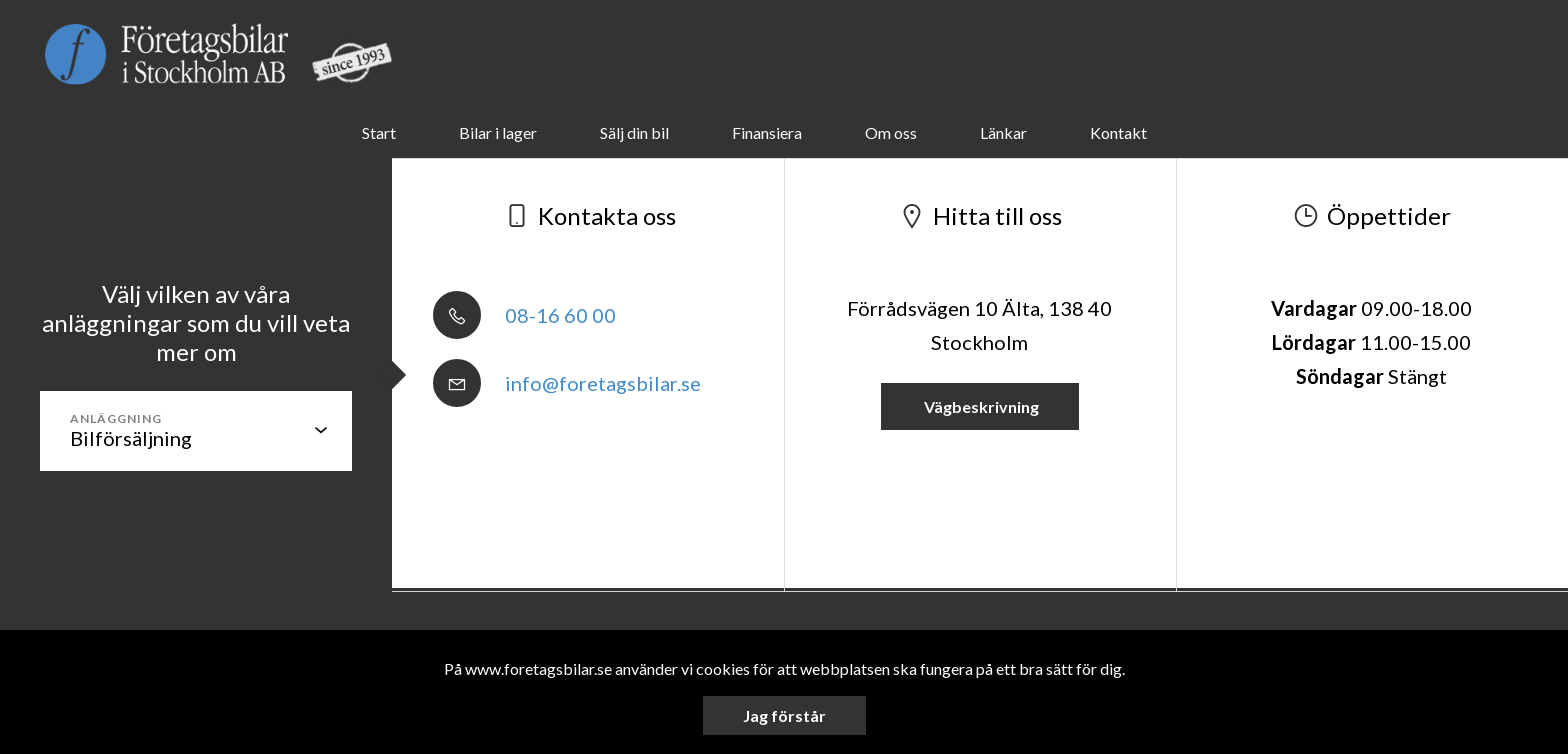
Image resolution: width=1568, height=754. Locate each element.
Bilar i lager (498, 132)
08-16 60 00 (524, 315)
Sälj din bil (634, 132)
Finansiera (767, 132)
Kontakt (1118, 132)
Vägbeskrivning (980, 406)
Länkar (1003, 132)
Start (379, 132)
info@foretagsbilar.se (567, 383)
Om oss (891, 132)
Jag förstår (784, 715)
